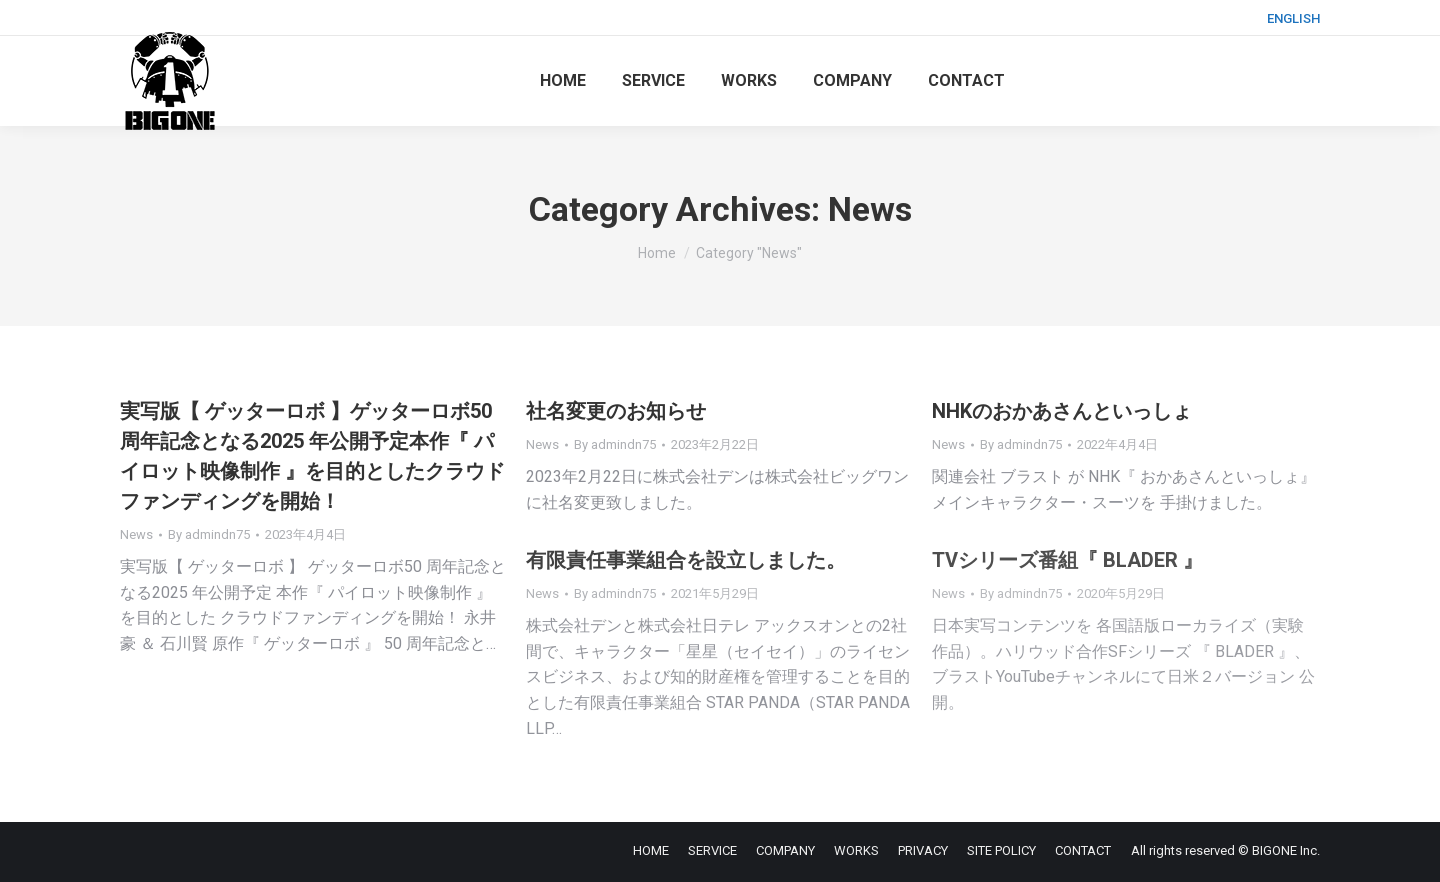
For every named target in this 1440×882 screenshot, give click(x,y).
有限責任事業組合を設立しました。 (686, 560)
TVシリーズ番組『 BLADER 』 (1067, 560)
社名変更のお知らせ (616, 411)
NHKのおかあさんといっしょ (1062, 411)
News (136, 534)
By (209, 534)
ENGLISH (1293, 18)
